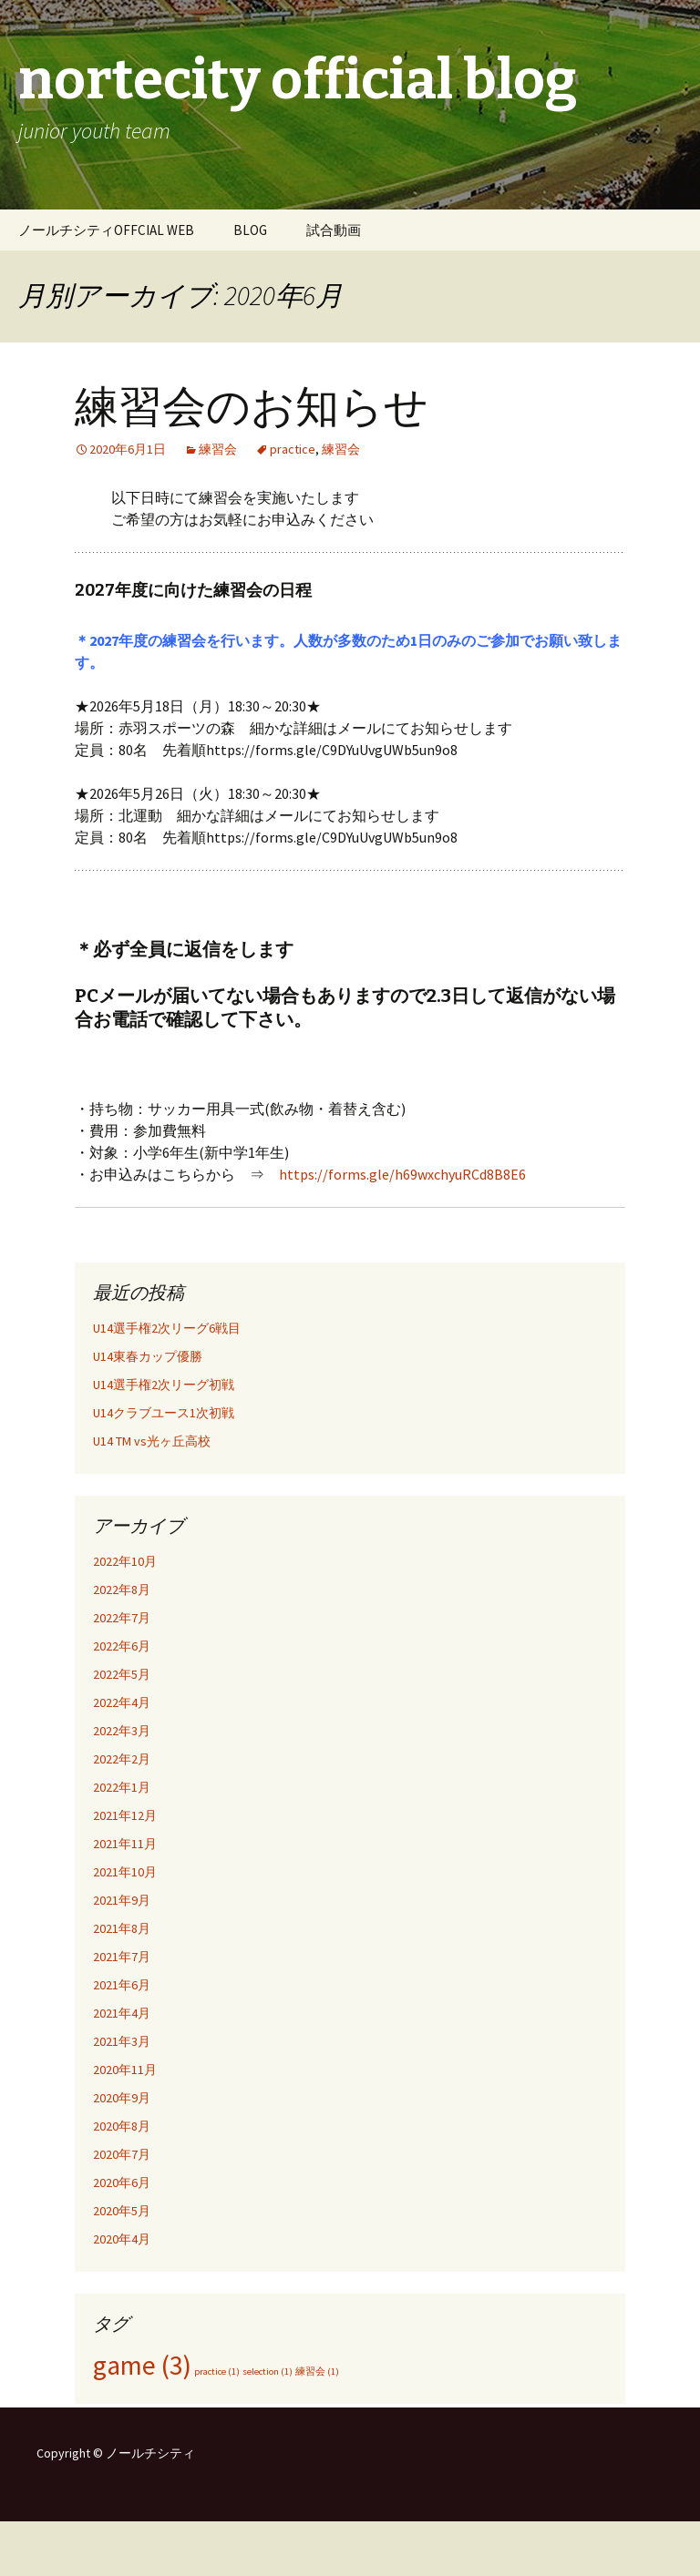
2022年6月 (121, 1646)
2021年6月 (121, 1985)
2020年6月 (121, 2182)
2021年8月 (121, 1928)
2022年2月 (121, 1759)
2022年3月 (121, 1730)
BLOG (250, 230)
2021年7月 (121, 1956)
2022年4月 (121, 1702)
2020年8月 (121, 2126)
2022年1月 (121, 1787)
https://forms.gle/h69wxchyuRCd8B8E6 (402, 1174)
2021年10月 (125, 1872)
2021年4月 (121, 2013)
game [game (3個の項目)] (142, 2365)
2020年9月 (121, 2098)
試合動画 (333, 230)
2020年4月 (121, 2239)
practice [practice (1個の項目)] (217, 2371)
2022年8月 (121, 1589)
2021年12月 (125, 1815)
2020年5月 (121, 2211)
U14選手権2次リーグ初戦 (163, 1384)
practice (292, 449)
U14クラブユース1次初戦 (163, 1413)
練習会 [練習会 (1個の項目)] (317, 2371)
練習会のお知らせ (251, 407)
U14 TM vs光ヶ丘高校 (152, 1441)
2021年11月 (125, 1843)
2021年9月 (121, 1900)
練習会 (218, 449)
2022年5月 (121, 1674)
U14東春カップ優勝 (147, 1356)
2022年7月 (121, 1618)
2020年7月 (121, 2154)
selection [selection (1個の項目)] (267, 2371)
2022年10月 (125, 1561)
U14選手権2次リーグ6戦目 (167, 1328)
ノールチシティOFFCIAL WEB (106, 230)
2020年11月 (125, 2069)
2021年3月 (121, 2041)
